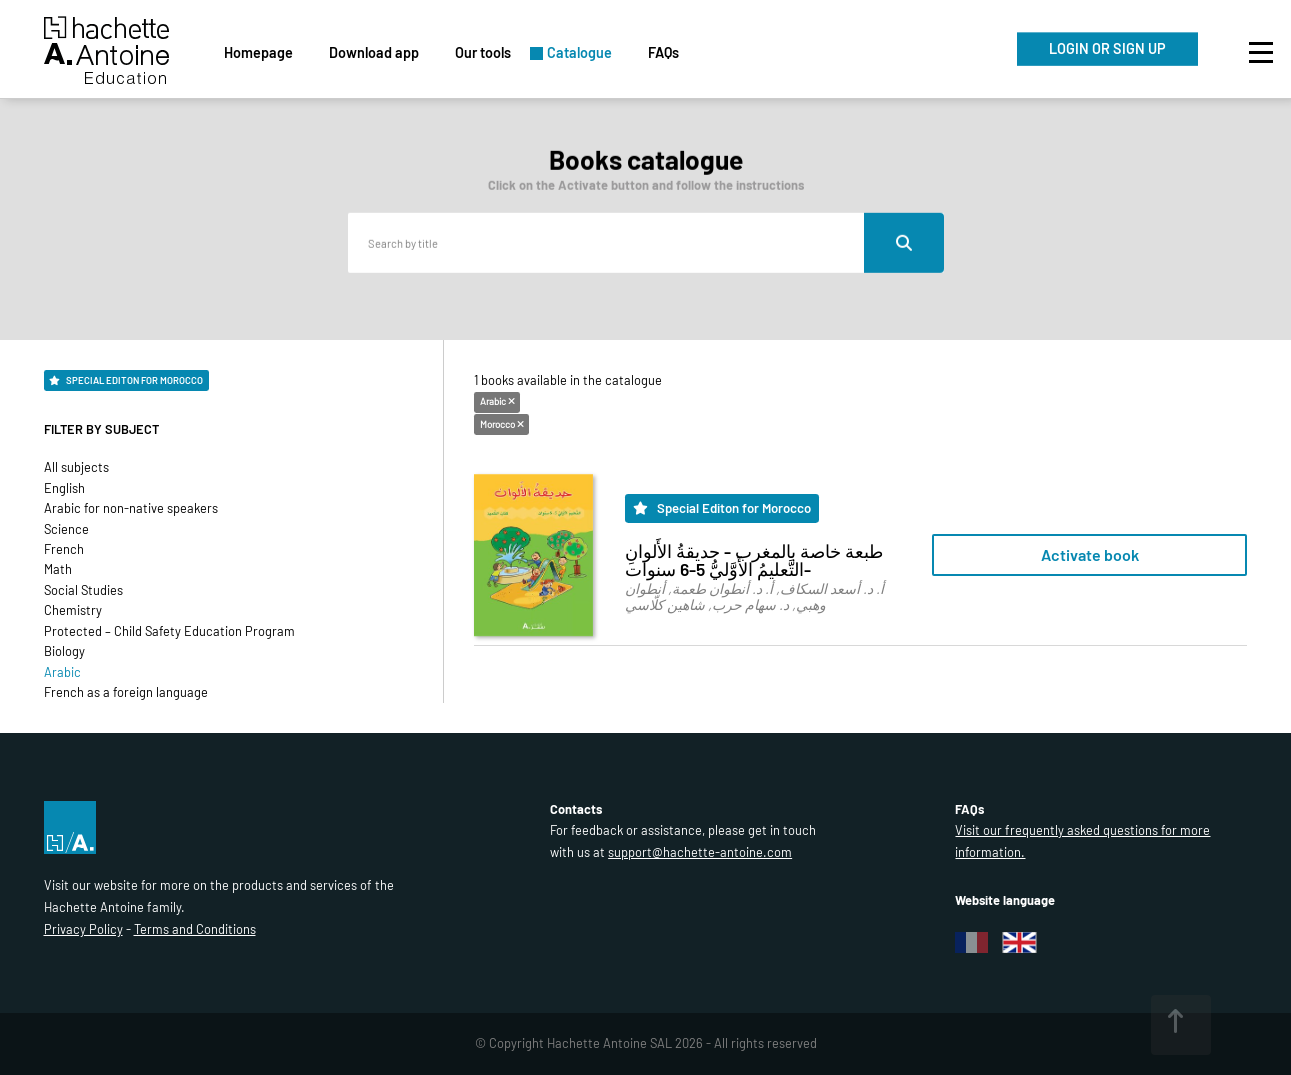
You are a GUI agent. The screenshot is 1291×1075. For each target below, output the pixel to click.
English (64, 488)
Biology (64, 651)
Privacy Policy (83, 929)
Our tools (483, 52)
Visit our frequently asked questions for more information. (1082, 841)
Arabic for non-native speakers (131, 508)
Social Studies (83, 590)
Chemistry (73, 610)
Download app (374, 52)
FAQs (663, 52)
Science (66, 529)
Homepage (258, 52)
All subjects (76, 467)
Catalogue (579, 52)
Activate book (1090, 554)
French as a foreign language (126, 692)
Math (58, 569)
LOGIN (1107, 48)
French (64, 549)
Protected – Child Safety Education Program (169, 631)
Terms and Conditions (195, 929)
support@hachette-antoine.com (700, 852)
